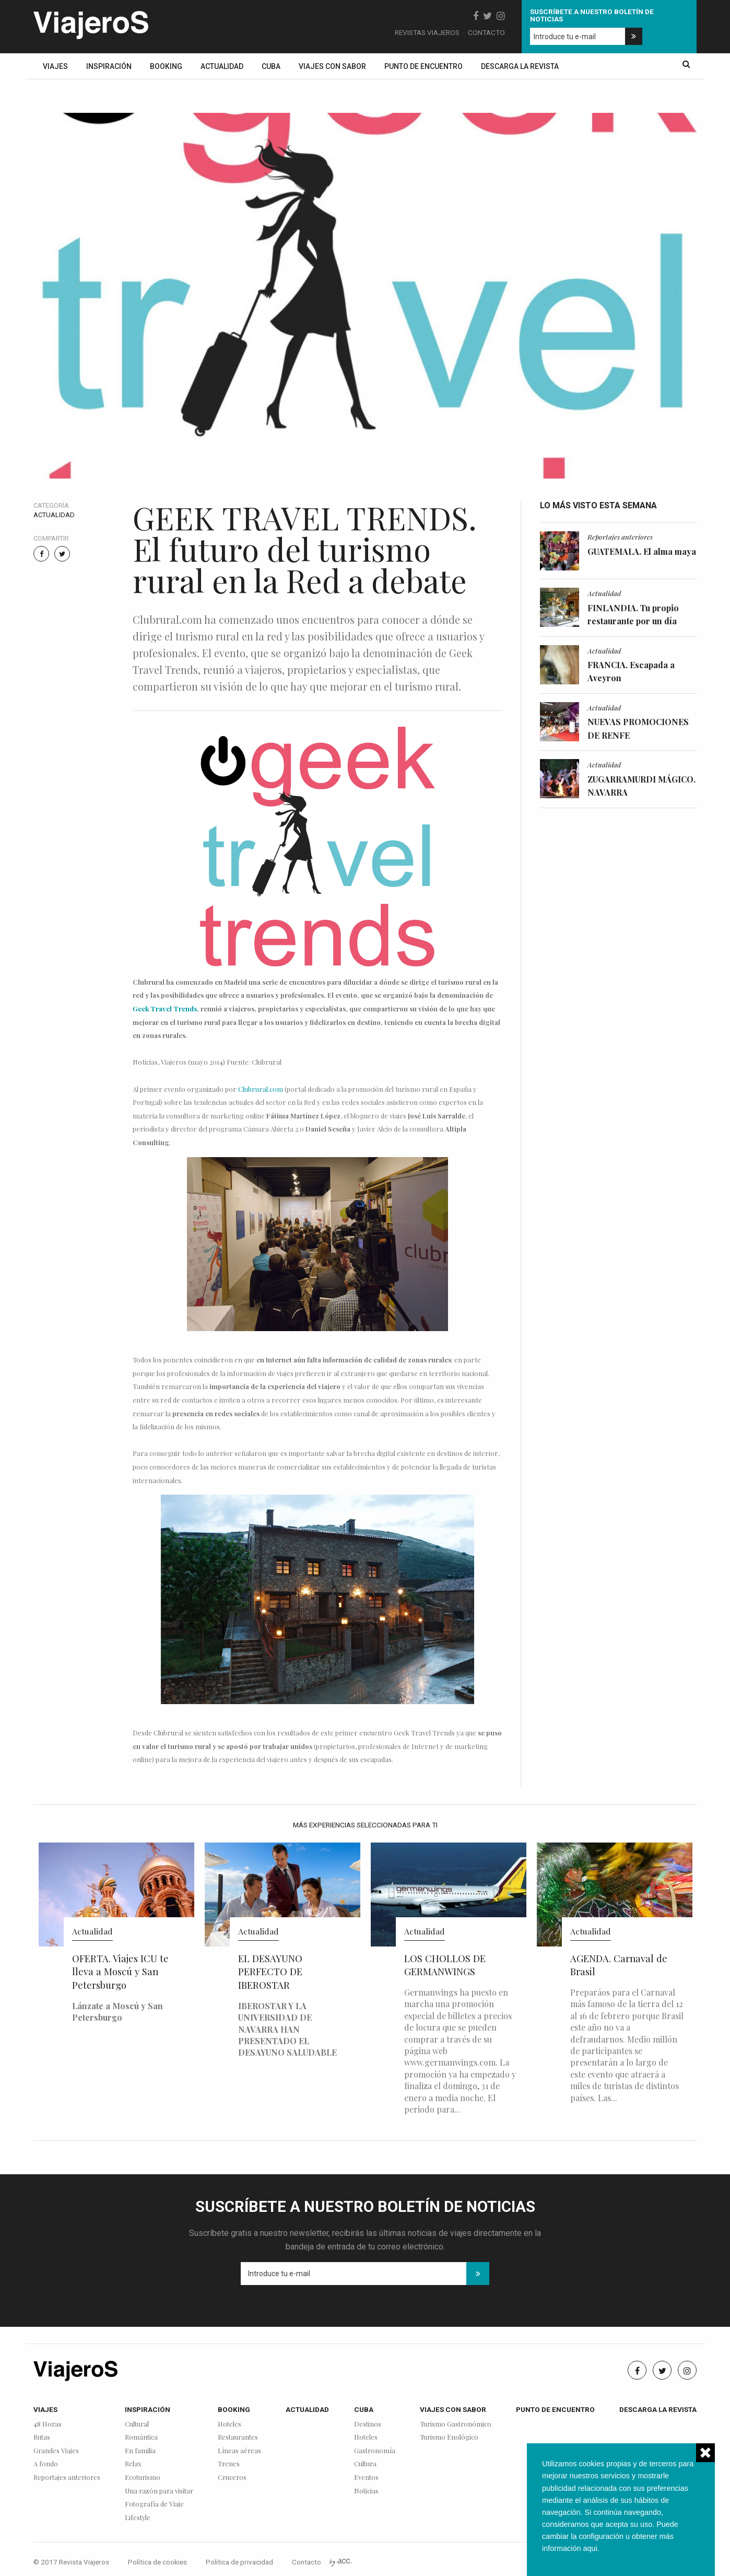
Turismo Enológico (449, 2437)
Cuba (271, 66)
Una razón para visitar (159, 2491)
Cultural (137, 2424)
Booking (166, 66)
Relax (133, 2464)
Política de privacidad (239, 2562)
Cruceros (232, 2477)
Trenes (229, 2464)
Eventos (366, 2477)
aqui (590, 2548)
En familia (140, 2450)
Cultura (365, 2464)
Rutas (41, 2437)
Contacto (486, 32)
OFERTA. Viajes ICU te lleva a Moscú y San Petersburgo (120, 1972)
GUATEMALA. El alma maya (641, 551)
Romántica (141, 2437)
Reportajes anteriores (620, 536)
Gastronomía (374, 2450)
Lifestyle (137, 2517)
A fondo (45, 2464)
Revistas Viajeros (427, 32)
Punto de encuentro (423, 66)
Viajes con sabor (332, 66)
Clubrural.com (260, 1089)
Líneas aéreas (239, 2450)
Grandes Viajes (56, 2450)
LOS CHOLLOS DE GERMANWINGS (445, 1965)
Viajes (55, 66)
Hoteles (229, 2424)
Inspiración (109, 66)
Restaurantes (238, 2437)
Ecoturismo (142, 2477)
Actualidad (222, 66)
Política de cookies (157, 2562)
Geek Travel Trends (165, 1008)
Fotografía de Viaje (154, 2504)
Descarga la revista (520, 66)
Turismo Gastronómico (455, 2424)
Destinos (367, 2424)
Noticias (366, 2491)
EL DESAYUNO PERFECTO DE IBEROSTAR (270, 1972)
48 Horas (47, 2424)
